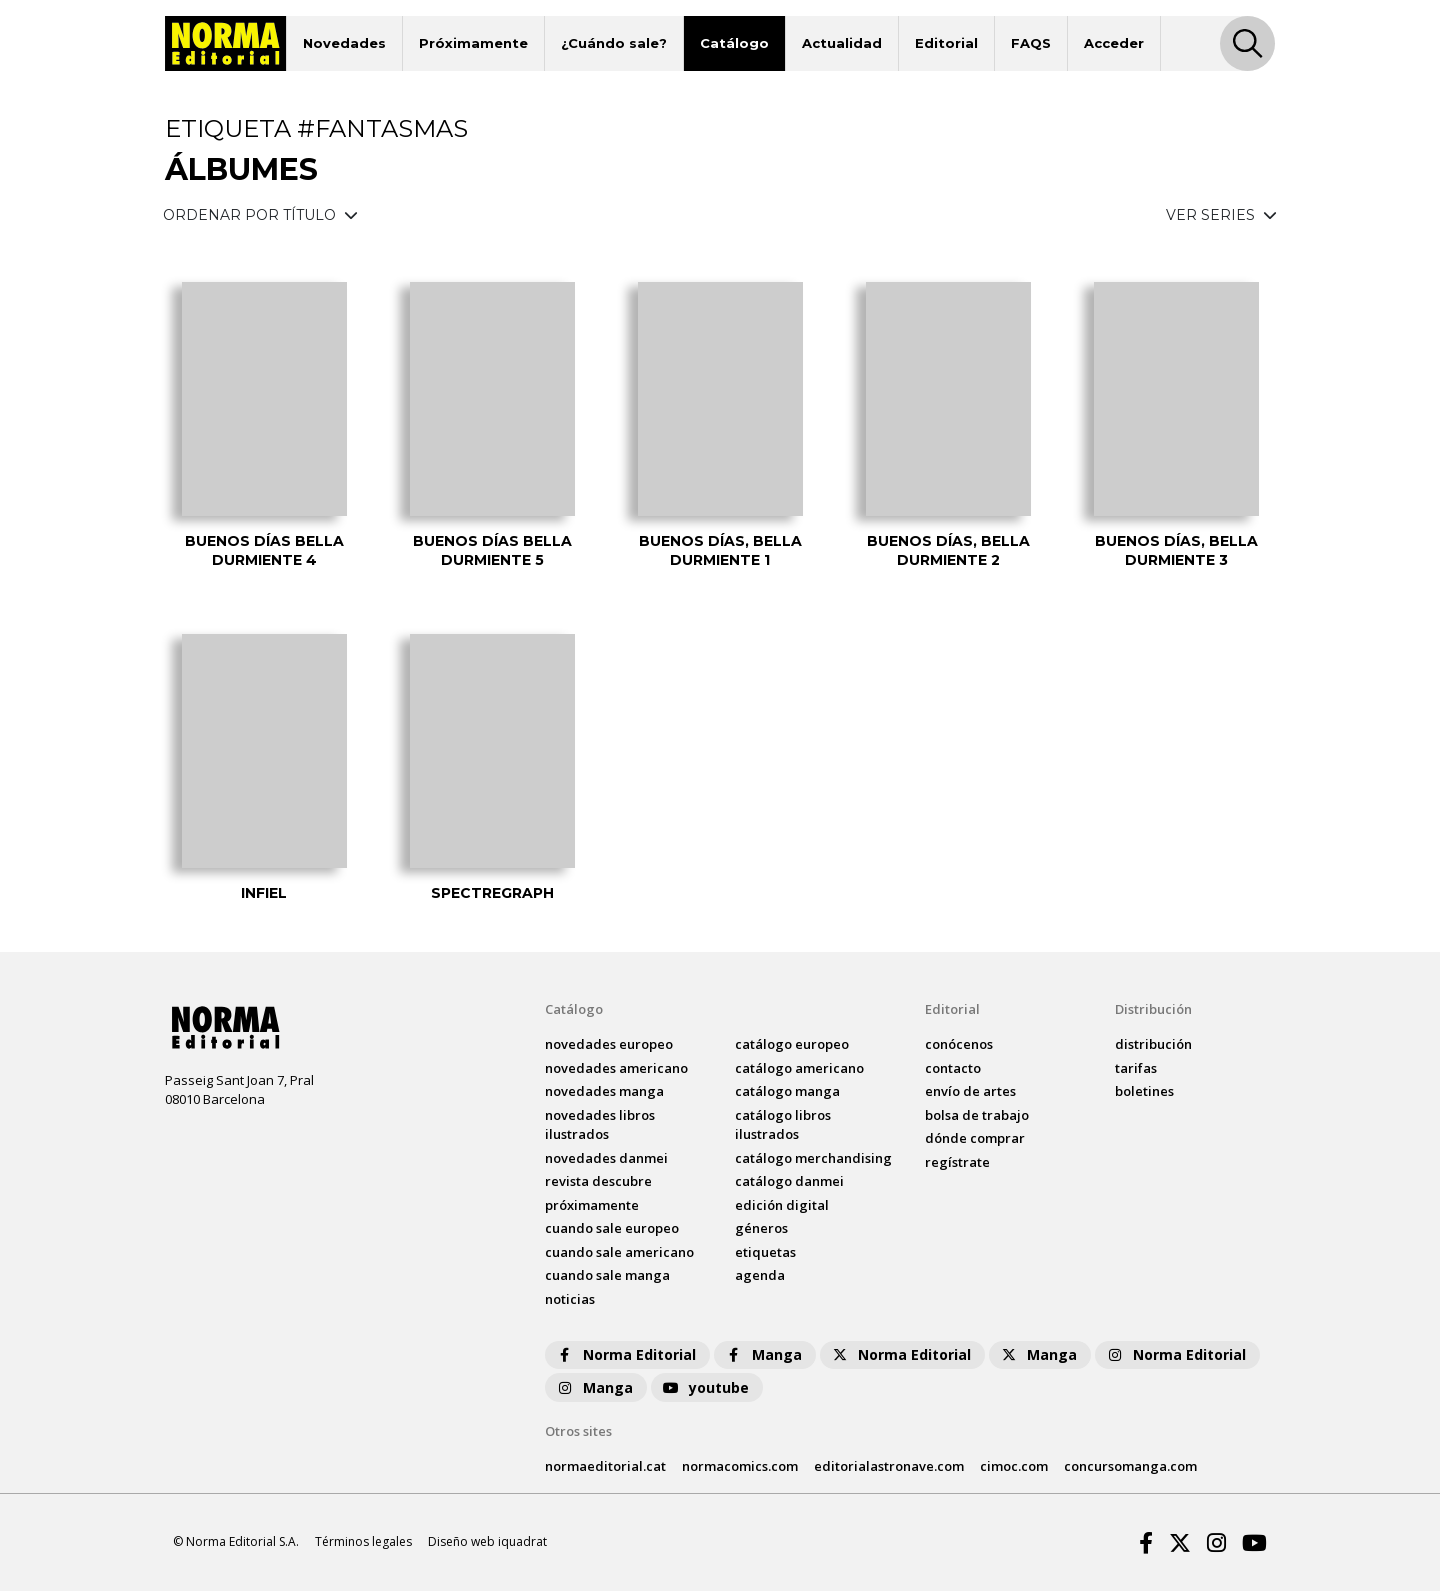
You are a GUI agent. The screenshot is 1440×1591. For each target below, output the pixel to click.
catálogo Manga (787, 1091)
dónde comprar (975, 1138)
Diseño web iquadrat (487, 1541)
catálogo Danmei (789, 1181)
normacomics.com (740, 1466)
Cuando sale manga (607, 1275)
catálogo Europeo (792, 1044)
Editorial (946, 43)
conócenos (959, 1044)
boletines (1144, 1091)
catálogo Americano (799, 1068)
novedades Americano (616, 1068)
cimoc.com (1014, 1466)
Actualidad (842, 43)
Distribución (1153, 1009)
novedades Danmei (606, 1158)
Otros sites (578, 1431)
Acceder (1114, 43)
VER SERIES (1221, 215)
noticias (570, 1299)
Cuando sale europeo (612, 1228)
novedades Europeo (609, 1044)
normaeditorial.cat (605, 1466)
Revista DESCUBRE (598, 1181)
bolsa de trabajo (977, 1115)
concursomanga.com (1130, 1466)
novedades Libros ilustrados (600, 1125)
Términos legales (363, 1541)
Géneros (761, 1228)
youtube (705, 1387)
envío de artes (970, 1091)
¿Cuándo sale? (614, 43)
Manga (763, 1354)
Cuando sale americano (619, 1252)
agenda (760, 1275)
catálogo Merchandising (813, 1158)
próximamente (592, 1205)
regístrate (957, 1162)
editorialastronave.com (889, 1466)
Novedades (344, 43)
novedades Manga (604, 1091)
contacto (953, 1068)
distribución (1153, 1044)
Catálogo (734, 43)
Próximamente (473, 43)
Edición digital (782, 1205)
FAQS (1031, 43)
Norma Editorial (625, 1354)
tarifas (1136, 1068)
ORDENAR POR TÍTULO (260, 215)
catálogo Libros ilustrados (783, 1125)
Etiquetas (765, 1252)
